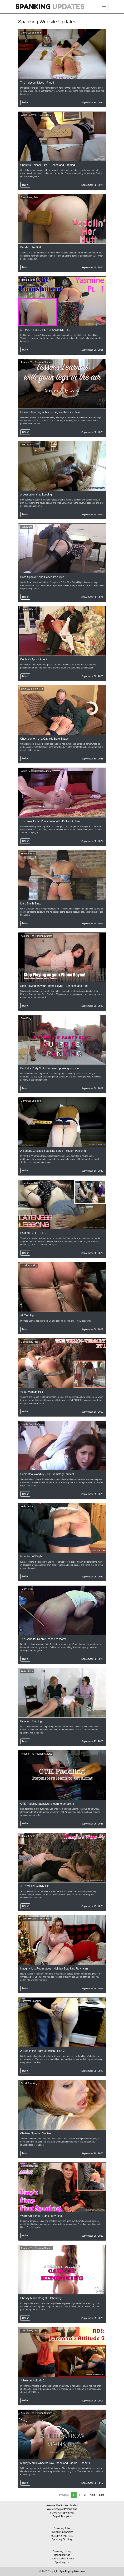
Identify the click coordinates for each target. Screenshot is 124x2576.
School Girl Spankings (62, 2512)
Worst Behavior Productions (62, 2509)
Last (101, 2494)
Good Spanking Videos (62, 2558)
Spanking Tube (62, 2528)
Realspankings (62, 2555)
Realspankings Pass (62, 2535)
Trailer (25, 102)
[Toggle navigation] (104, 6)
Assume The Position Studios (62, 2505)
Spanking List (62, 2562)
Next (92, 2494)
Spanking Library (62, 2551)
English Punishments (62, 2532)
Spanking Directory (62, 2539)
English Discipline (62, 2516)
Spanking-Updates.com (72, 2571)
